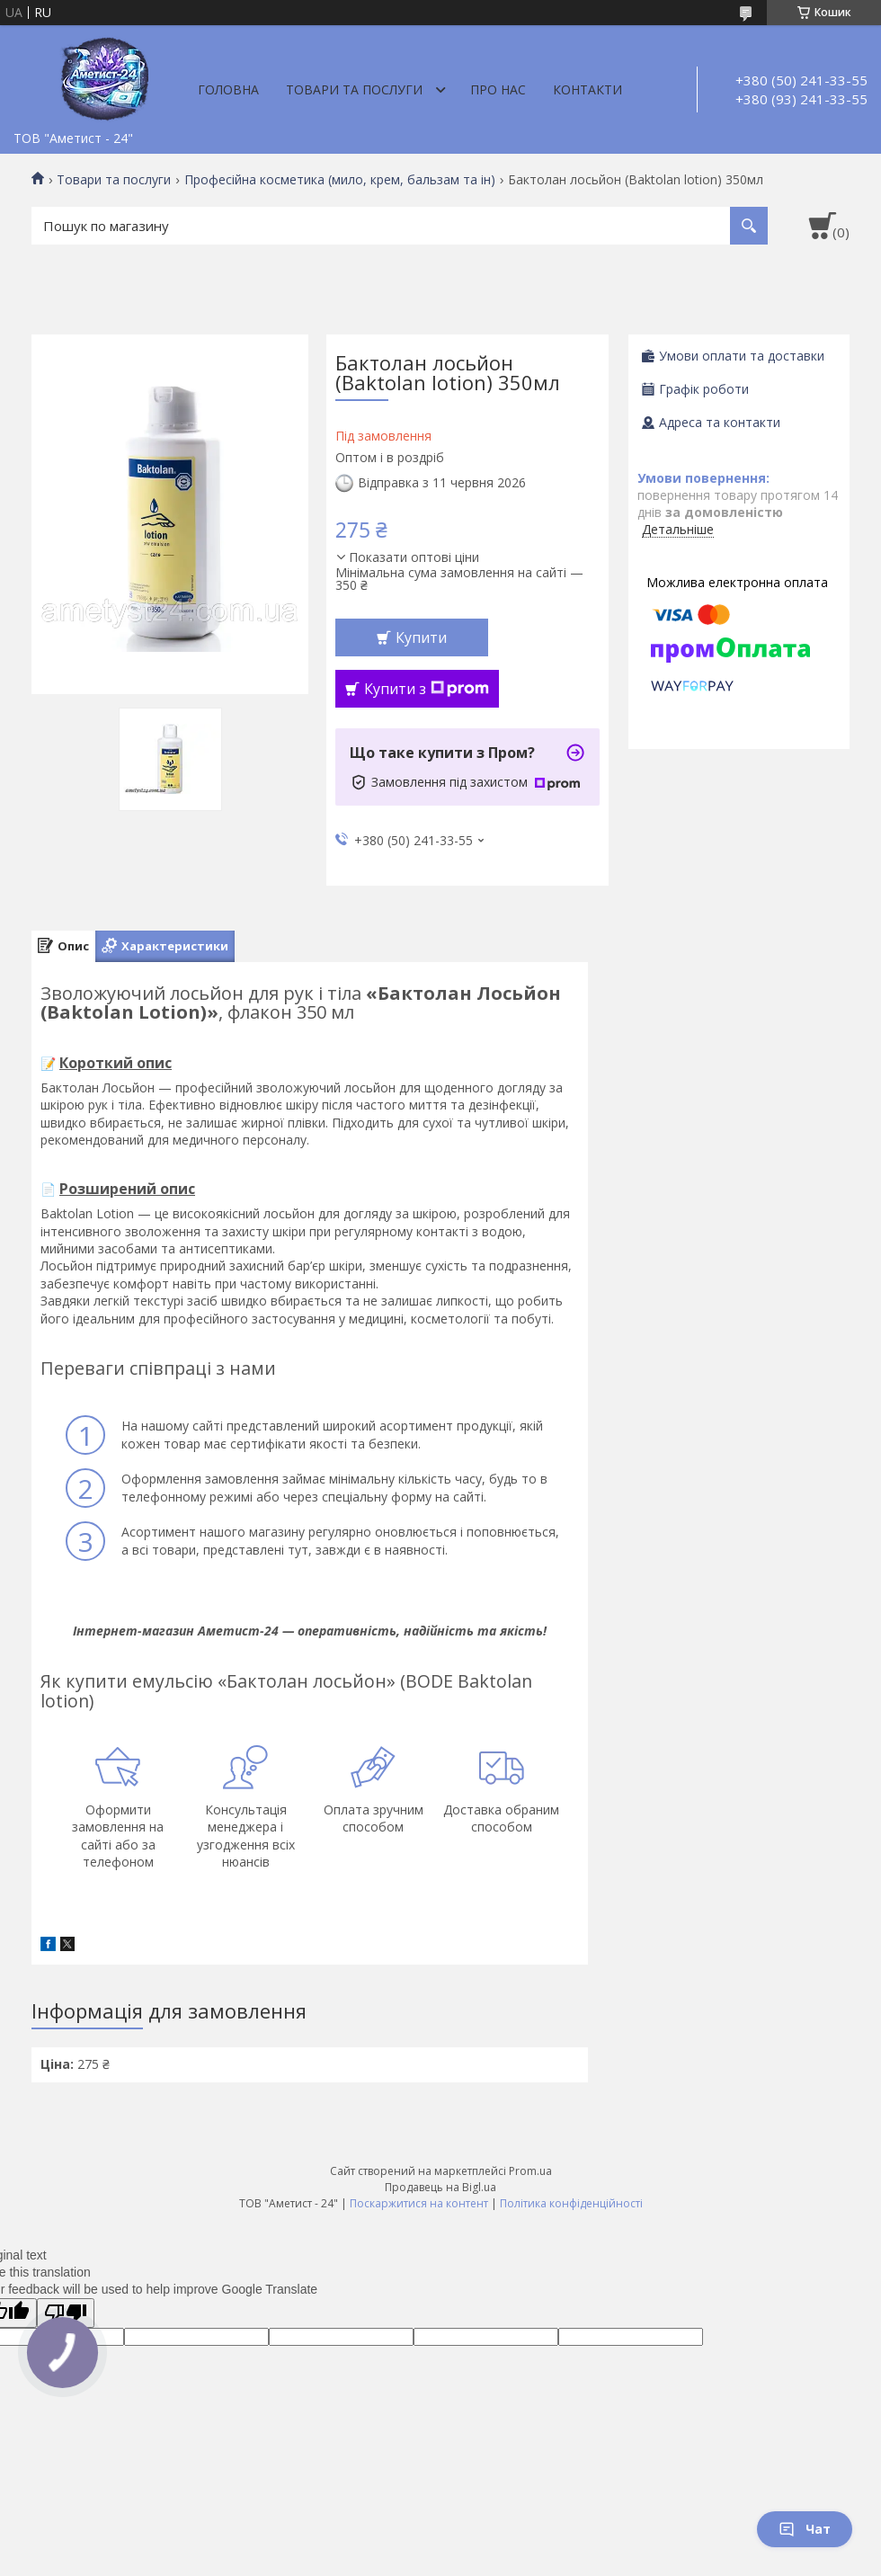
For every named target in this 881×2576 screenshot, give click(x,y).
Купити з (426, 689)
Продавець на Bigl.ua (440, 2187)
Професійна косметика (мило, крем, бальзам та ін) (339, 180)
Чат (805, 2528)
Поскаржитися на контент (419, 2203)
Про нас (498, 89)
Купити (421, 637)
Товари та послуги (354, 89)
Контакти (587, 89)
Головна (228, 89)
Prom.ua (530, 2171)
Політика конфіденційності (571, 2203)
